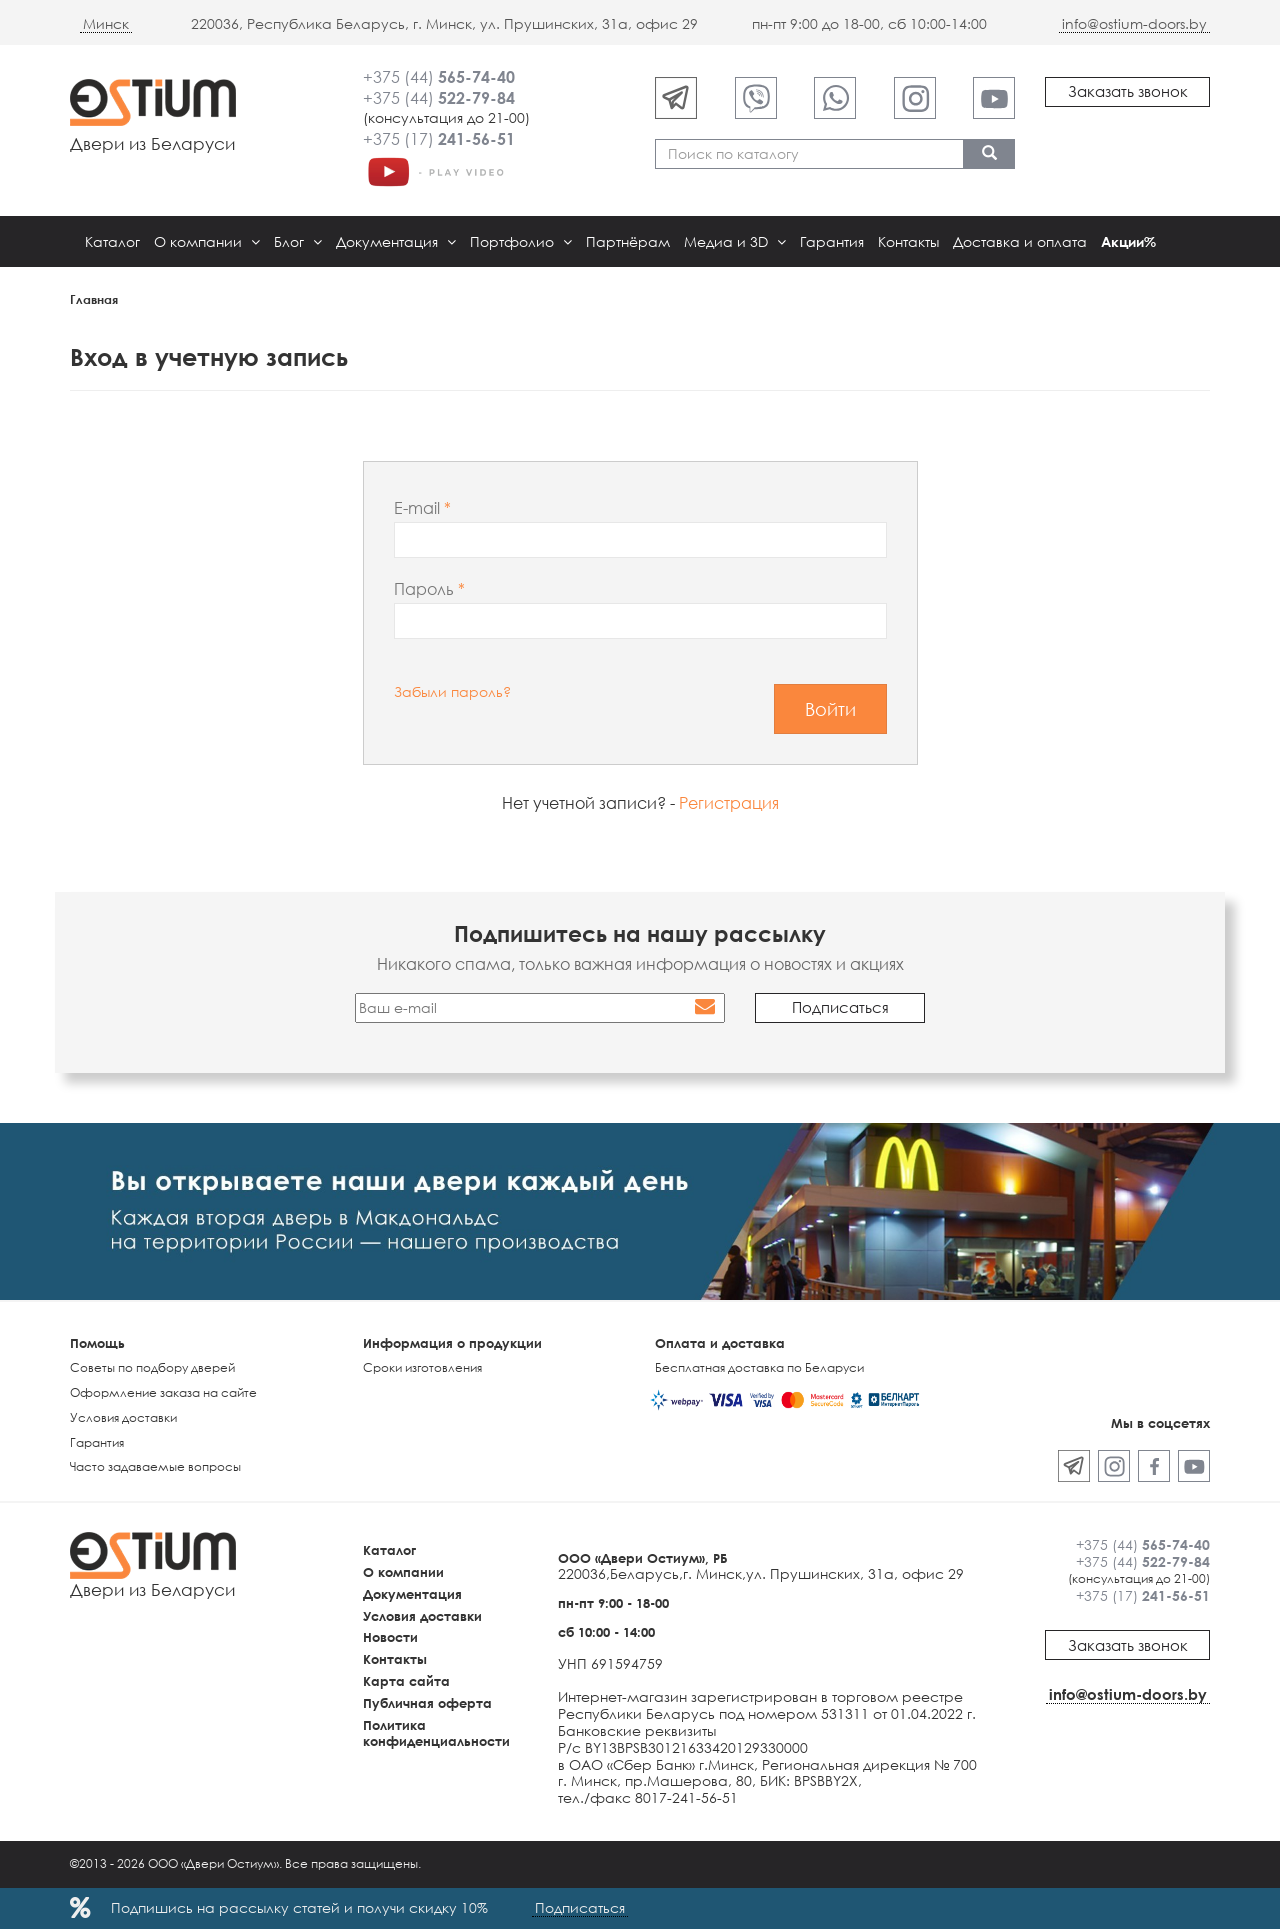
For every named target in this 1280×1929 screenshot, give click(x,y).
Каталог (112, 241)
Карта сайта (406, 1681)
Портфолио (521, 241)
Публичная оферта (427, 1703)
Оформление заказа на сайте (163, 1392)
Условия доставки (123, 1417)
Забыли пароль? (452, 691)
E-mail (419, 508)
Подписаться (580, 1907)
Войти (830, 709)
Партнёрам (628, 241)
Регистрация (729, 803)
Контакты (908, 241)
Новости (390, 1637)
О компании (207, 241)
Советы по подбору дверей (152, 1367)
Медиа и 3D (735, 241)
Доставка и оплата (1020, 241)
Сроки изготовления (422, 1367)
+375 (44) (439, 77)
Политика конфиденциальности (436, 1733)
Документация (396, 241)
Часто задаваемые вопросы (155, 1466)
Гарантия (832, 241)
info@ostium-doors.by (1134, 23)
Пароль (426, 589)
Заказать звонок (1128, 91)
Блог (298, 241)
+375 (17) (439, 139)
